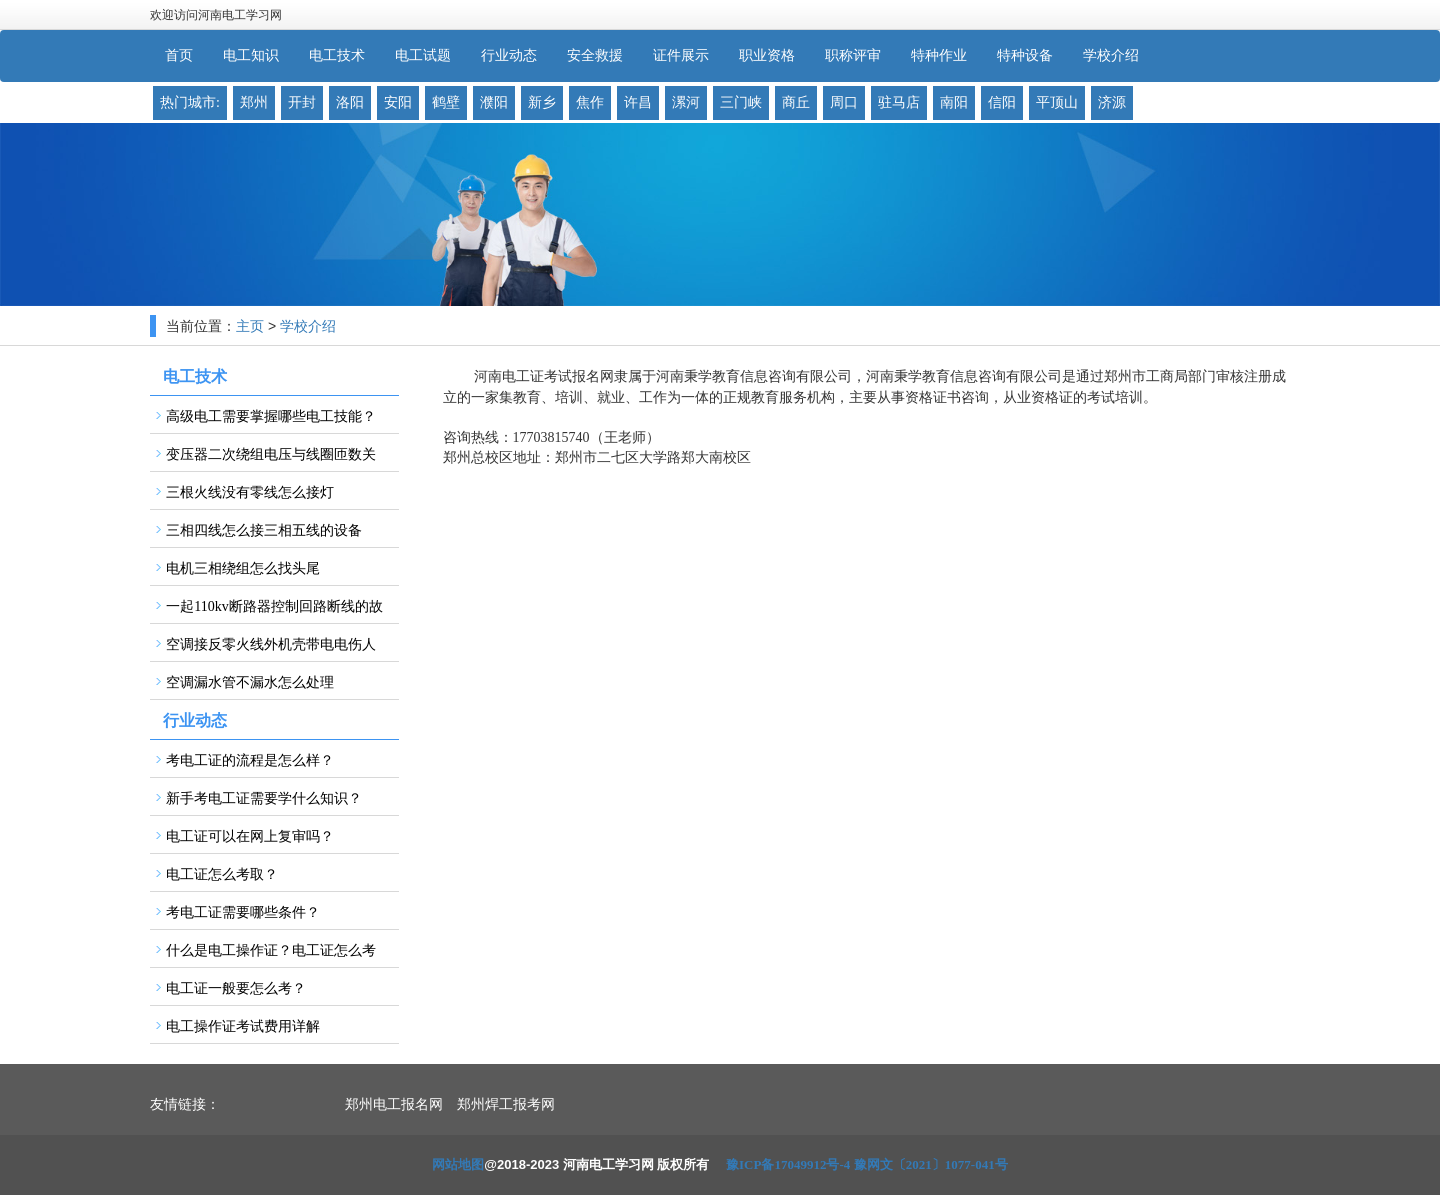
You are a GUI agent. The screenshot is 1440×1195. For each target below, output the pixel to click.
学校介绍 (308, 326)
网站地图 (458, 1164)
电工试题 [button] (423, 55)
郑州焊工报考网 (506, 1104)
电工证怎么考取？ (222, 874)
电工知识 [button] (251, 55)
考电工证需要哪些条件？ (243, 912)
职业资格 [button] (767, 55)
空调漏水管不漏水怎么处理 (250, 682)
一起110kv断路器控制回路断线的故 (274, 606)
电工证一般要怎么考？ (236, 988)
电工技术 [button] (337, 55)
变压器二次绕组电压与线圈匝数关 (271, 454)
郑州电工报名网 (394, 1104)
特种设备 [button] (1025, 55)
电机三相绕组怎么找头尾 (243, 568)
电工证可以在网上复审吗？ (250, 836)
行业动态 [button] (509, 55)
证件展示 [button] (681, 55)
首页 (179, 55)
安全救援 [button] (595, 55)
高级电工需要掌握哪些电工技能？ (271, 416)
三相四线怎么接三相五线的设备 (264, 530)
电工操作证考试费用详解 (243, 1026)
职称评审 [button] (853, 55)
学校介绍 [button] (1111, 55)
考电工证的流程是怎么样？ (250, 760)
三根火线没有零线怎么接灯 (250, 492)
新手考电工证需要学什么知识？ (264, 798)
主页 (250, 326)
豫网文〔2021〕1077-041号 (931, 1164)
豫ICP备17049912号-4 (788, 1164)
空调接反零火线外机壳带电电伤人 (271, 644)
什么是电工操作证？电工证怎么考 (271, 950)
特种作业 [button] (939, 55)
